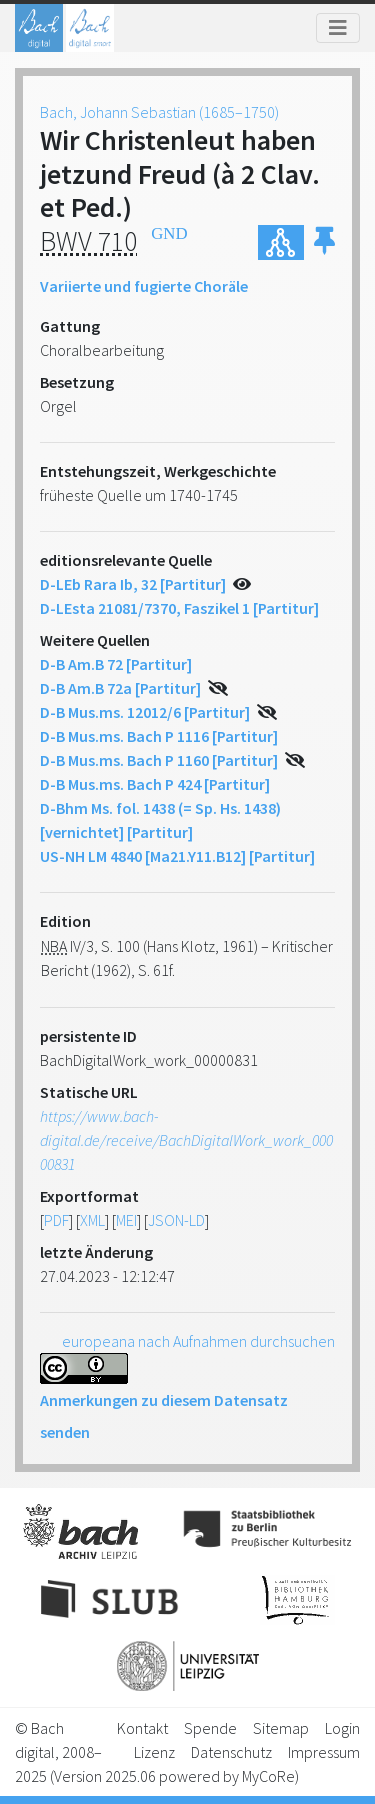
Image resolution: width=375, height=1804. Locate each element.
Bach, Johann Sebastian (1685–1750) (159, 112)
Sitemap (281, 1728)
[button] (324, 242)
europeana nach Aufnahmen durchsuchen (198, 1341)
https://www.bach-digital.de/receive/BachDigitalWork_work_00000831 (186, 1140)
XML (92, 1220)
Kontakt (142, 1728)
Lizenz (154, 1752)
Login (342, 1728)
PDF (56, 1220)
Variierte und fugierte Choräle (144, 286)
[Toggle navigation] (338, 28)
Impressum (324, 1752)
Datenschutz (231, 1752)
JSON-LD (176, 1220)
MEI (126, 1220)
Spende (210, 1728)
